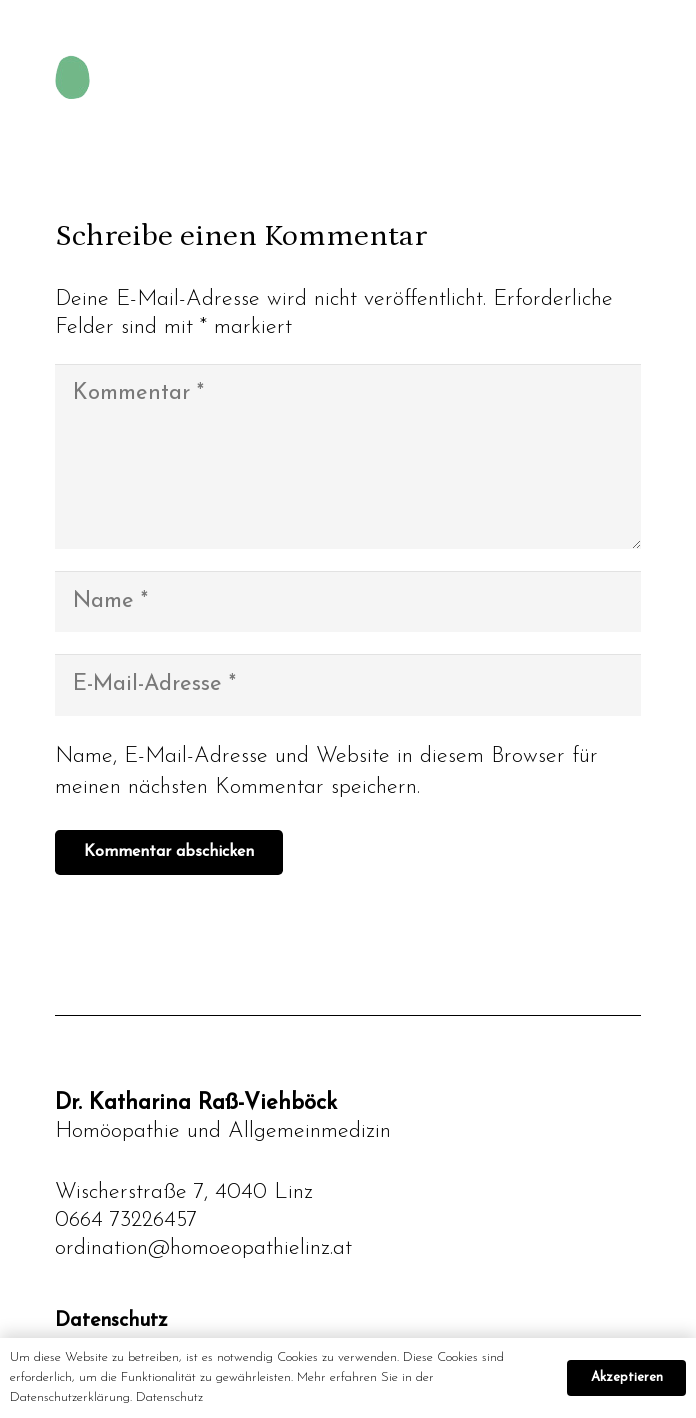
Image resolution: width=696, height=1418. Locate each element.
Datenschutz (111, 1321)
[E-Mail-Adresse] (348, 685)
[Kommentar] (348, 456)
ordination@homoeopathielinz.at (203, 1248)
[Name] (348, 602)
